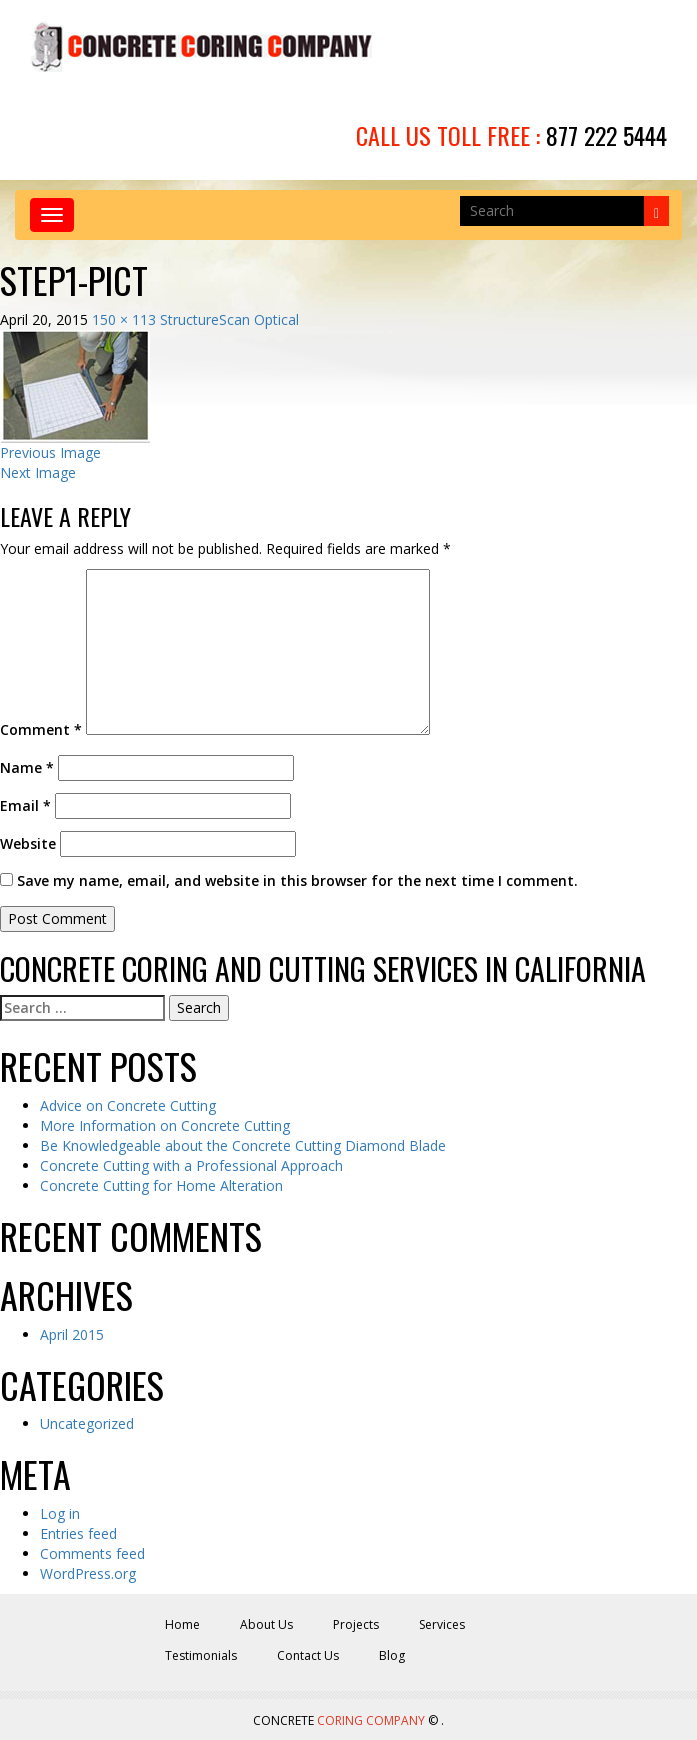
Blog (392, 1655)
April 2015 (72, 1334)
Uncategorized (87, 1423)
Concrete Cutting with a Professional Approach (191, 1165)
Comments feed (92, 1553)
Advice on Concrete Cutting (128, 1105)
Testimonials (201, 1655)
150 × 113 (124, 319)
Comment (41, 729)
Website (28, 843)
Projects (356, 1624)
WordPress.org (88, 1573)
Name (27, 767)
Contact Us (308, 1655)
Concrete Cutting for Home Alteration (161, 1185)
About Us (266, 1624)
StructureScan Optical (229, 319)
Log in (60, 1513)
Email (25, 805)
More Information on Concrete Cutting (165, 1125)
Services (442, 1624)
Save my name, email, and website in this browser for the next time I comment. (297, 880)
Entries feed (78, 1533)
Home (182, 1624)
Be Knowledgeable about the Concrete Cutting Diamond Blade (243, 1145)
